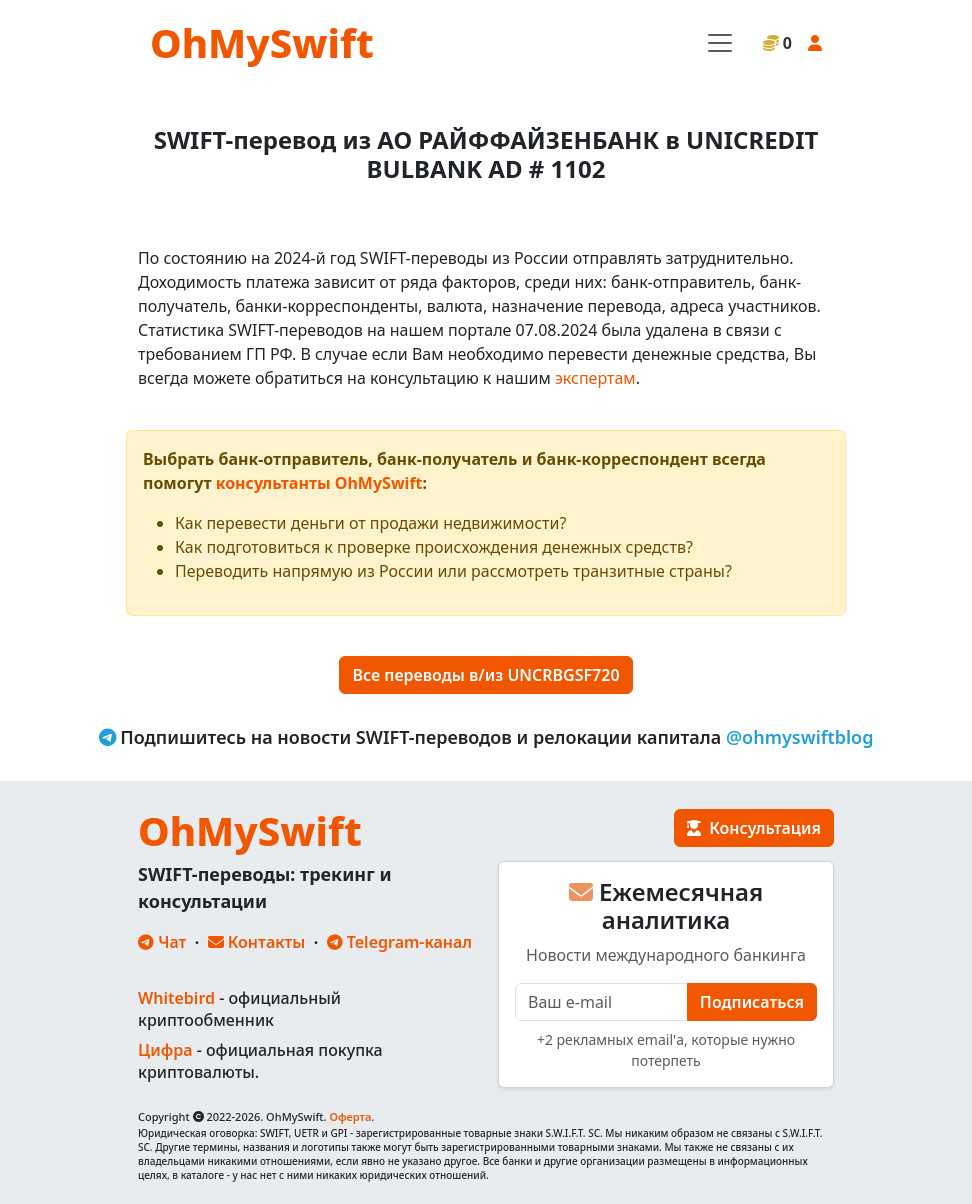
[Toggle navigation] (720, 43)
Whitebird (176, 998)
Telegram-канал (399, 942)
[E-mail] (601, 1002)
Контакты (257, 942)
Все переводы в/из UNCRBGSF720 (485, 675)
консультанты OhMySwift (319, 483)
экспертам (595, 378)
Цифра (165, 1050)
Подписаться (752, 1002)
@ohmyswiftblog (800, 737)
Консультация (754, 828)
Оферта (350, 1116)
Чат (162, 942)
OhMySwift (262, 42)
